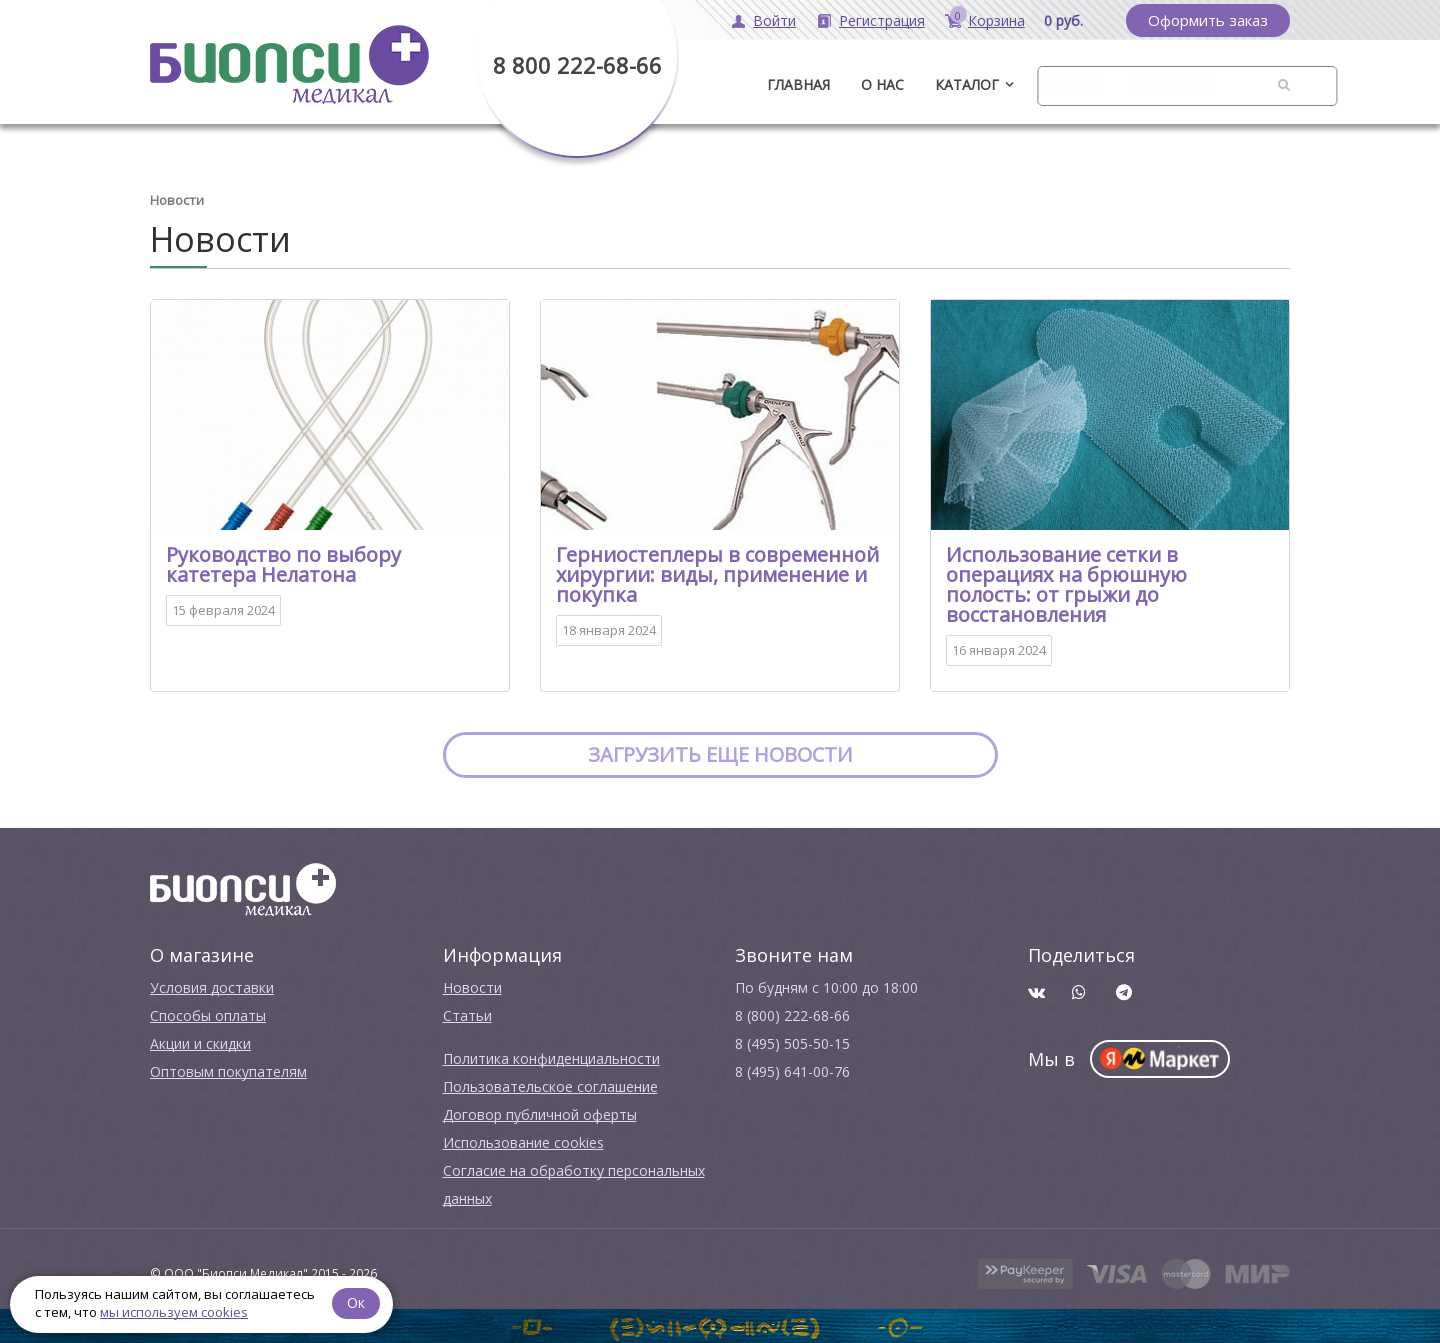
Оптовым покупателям (228, 1070)
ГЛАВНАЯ (798, 84)
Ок (357, 1302)
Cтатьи (467, 1014)
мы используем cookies (174, 1312)
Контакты (1172, 84)
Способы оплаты (208, 1014)
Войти (774, 20)
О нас (882, 84)
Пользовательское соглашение (550, 1085)
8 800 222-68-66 (577, 65)
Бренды (1073, 84)
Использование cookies (523, 1141)
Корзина (996, 20)
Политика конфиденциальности (551, 1057)
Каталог (967, 84)
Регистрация (882, 20)
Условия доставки (212, 986)
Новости (472, 986)
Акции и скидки (200, 1042)
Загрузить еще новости (720, 753)
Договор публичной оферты (540, 1113)
